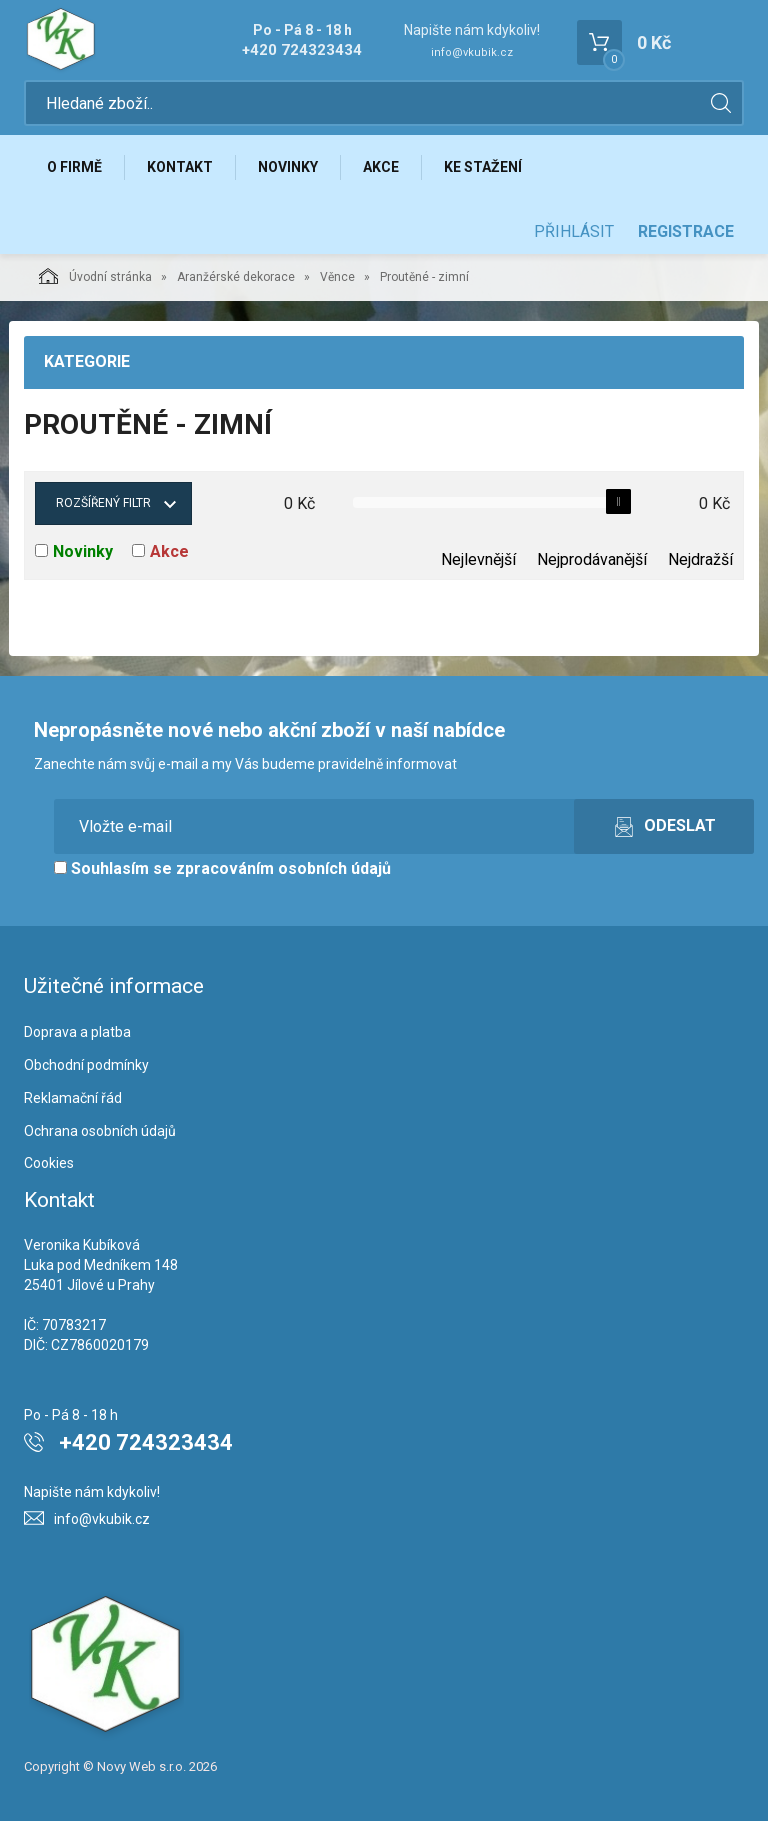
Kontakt (180, 167)
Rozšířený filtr (103, 503)
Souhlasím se (222, 868)
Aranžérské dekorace (236, 277)
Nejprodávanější (592, 559)
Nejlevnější (478, 559)
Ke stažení (483, 167)
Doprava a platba (77, 1032)
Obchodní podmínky (86, 1065)
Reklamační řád (73, 1098)
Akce (381, 167)
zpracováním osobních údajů (283, 868)
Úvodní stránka (95, 276)
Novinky (288, 167)
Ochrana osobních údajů (100, 1131)
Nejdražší (700, 559)
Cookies (49, 1163)
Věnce (337, 277)
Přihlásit (574, 231)
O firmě (74, 167)
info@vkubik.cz (472, 52)
